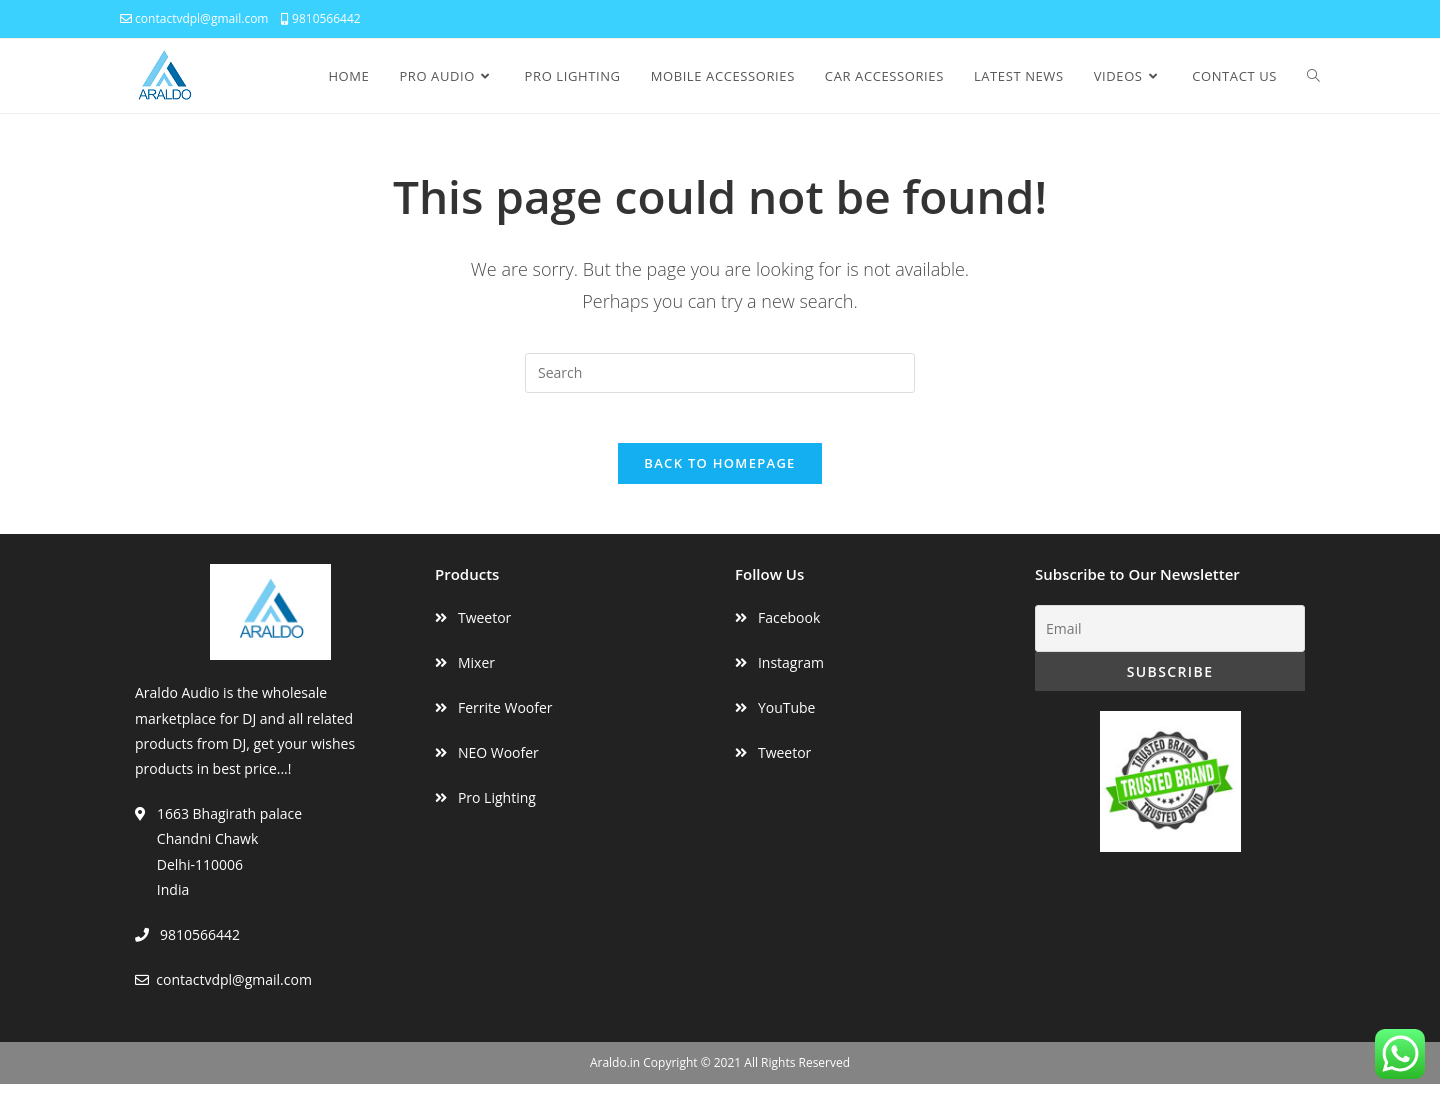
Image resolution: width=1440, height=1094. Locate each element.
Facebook (789, 627)
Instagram (791, 672)
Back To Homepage (719, 473)
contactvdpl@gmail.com (194, 18)
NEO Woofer (498, 762)
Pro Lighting (497, 808)
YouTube (787, 717)
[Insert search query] (720, 373)
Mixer (476, 672)
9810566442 (321, 18)
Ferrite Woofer (505, 717)
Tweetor (484, 627)
